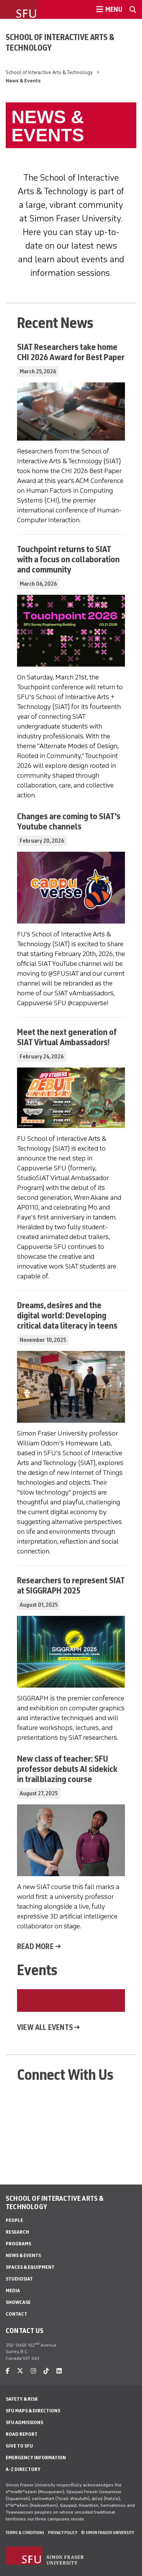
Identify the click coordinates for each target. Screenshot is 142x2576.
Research (17, 2232)
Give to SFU (19, 2446)
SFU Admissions (24, 2422)
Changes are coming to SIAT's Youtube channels (68, 821)
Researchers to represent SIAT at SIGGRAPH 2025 (71, 1585)
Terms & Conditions (25, 2532)
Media (13, 2290)
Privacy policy (62, 2532)
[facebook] (7, 2371)
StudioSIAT (19, 2279)
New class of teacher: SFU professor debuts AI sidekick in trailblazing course (67, 1768)
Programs (18, 2243)
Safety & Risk (22, 2399)
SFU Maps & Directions (33, 2410)
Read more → (39, 1946)
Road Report (21, 2434)
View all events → (48, 2027)
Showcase (18, 2302)
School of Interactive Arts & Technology (60, 42)
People (14, 2220)
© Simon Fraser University (107, 2532)
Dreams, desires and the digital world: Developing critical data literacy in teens (67, 1315)
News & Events (23, 2255)
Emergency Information (36, 2457)
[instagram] (33, 2371)
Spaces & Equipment (30, 2267)
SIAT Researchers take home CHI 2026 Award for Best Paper (71, 351)
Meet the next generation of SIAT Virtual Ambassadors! (67, 1036)
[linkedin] (59, 2371)
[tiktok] (46, 2371)
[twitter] (20, 2371)
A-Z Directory (23, 2469)
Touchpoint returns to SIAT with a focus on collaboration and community (68, 559)
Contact (16, 2314)
